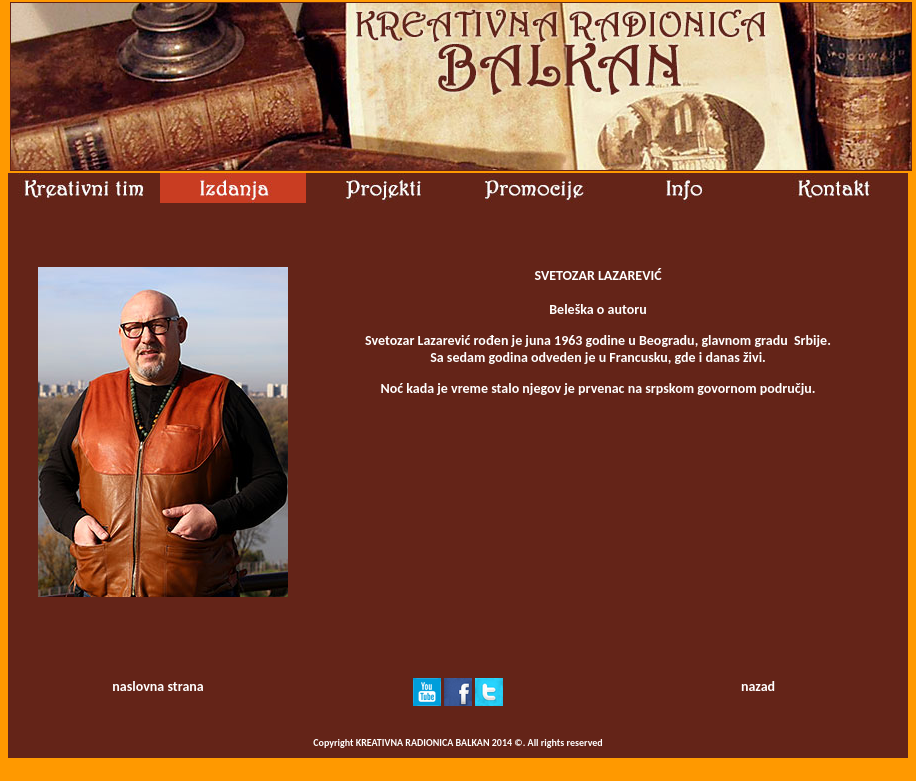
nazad (758, 686)
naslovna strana (157, 686)
